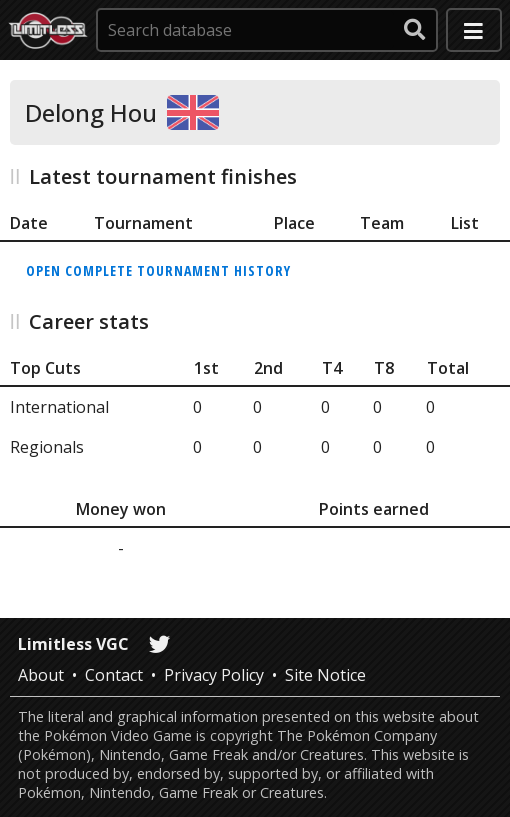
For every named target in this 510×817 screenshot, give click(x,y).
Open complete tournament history (158, 270)
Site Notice (325, 675)
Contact (114, 675)
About (41, 675)
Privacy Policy (214, 675)
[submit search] (415, 30)
